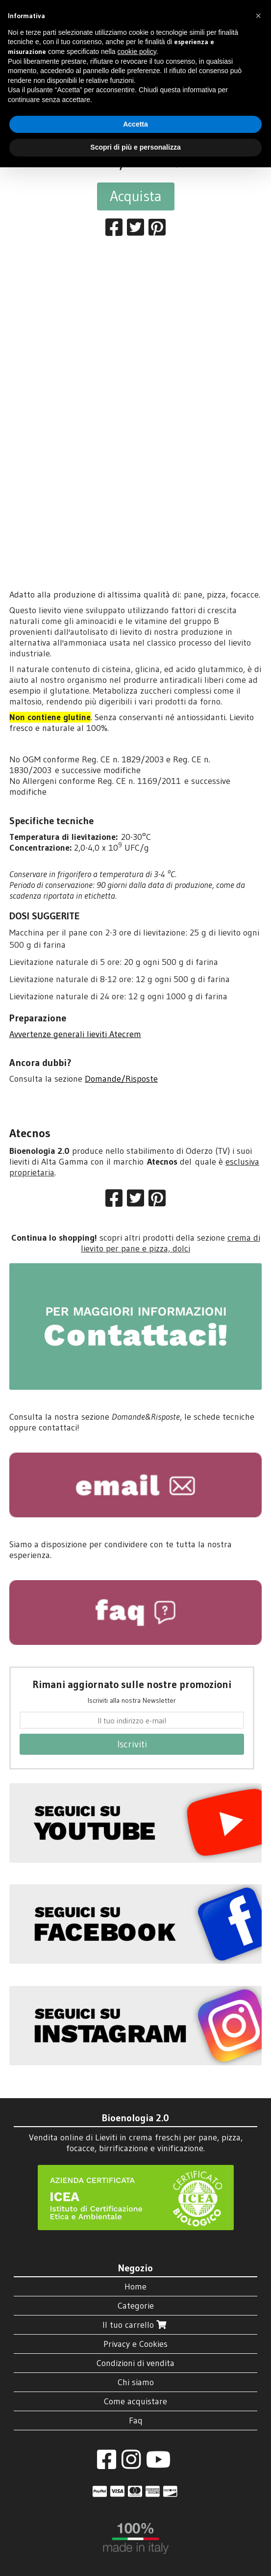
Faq (136, 2420)
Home (135, 2286)
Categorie (136, 2305)
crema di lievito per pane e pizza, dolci (170, 1243)
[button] (258, 16)
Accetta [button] (135, 124)
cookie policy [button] (137, 51)
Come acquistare (135, 2401)
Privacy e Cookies (135, 2344)
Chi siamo (136, 2382)
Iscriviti (132, 1744)
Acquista (136, 196)
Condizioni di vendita (135, 2363)
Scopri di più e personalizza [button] (135, 147)
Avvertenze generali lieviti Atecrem (75, 1034)
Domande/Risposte (121, 1078)
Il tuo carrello (135, 2324)
